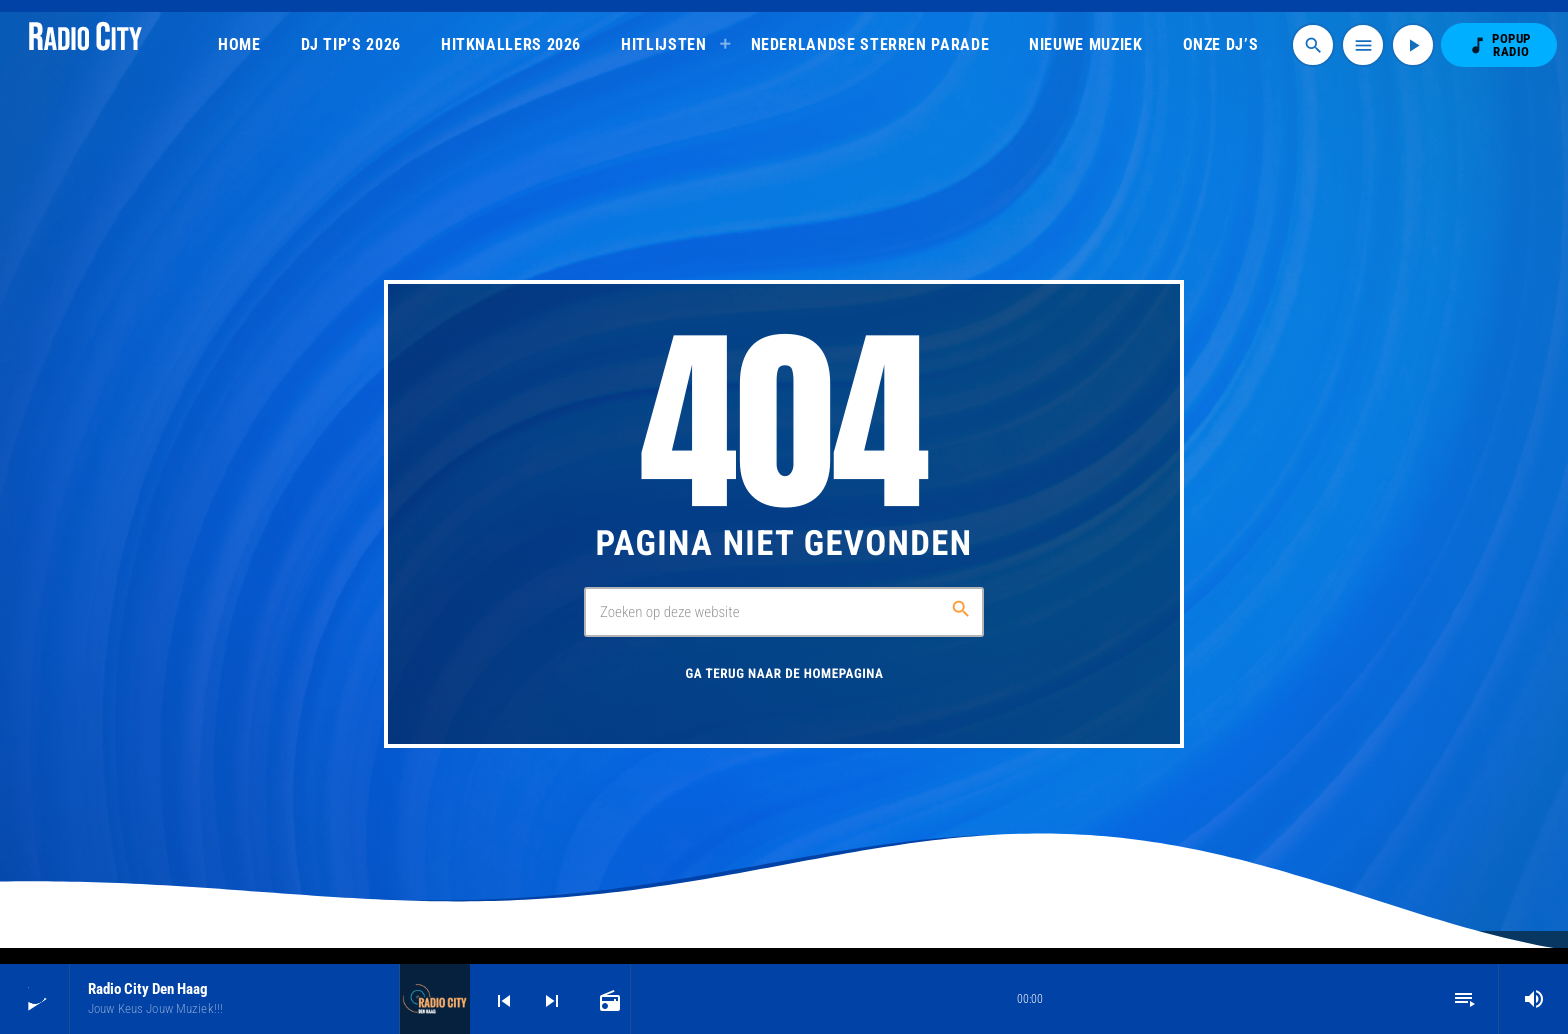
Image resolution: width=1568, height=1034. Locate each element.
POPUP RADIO (1499, 45)
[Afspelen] (1413, 45)
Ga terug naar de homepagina (784, 674)
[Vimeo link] (85, 45)
